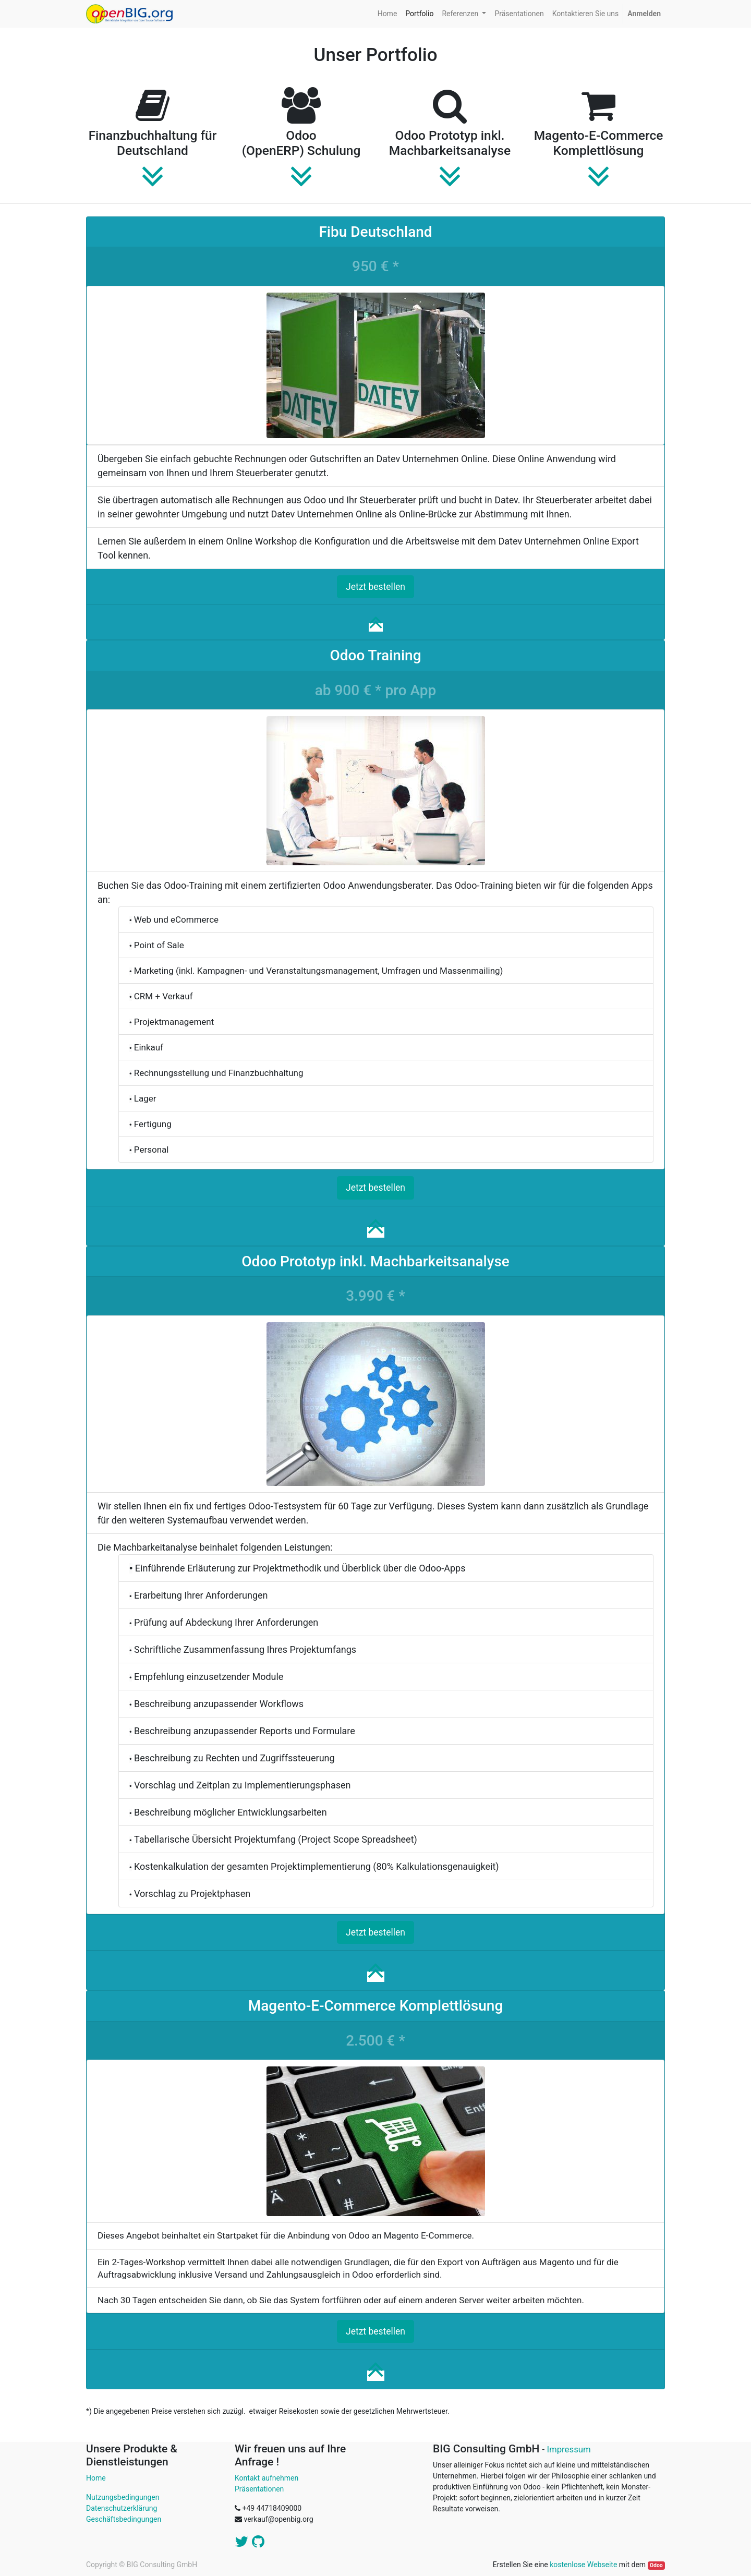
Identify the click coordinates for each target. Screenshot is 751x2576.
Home (96, 2478)
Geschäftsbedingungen (123, 2519)
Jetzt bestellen (375, 587)
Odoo (656, 2565)
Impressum (568, 2449)
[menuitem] (387, 13)
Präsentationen (259, 2489)
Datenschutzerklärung (121, 2508)
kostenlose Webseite (583, 2564)
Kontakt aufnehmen (266, 2478)
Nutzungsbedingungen (122, 2497)
